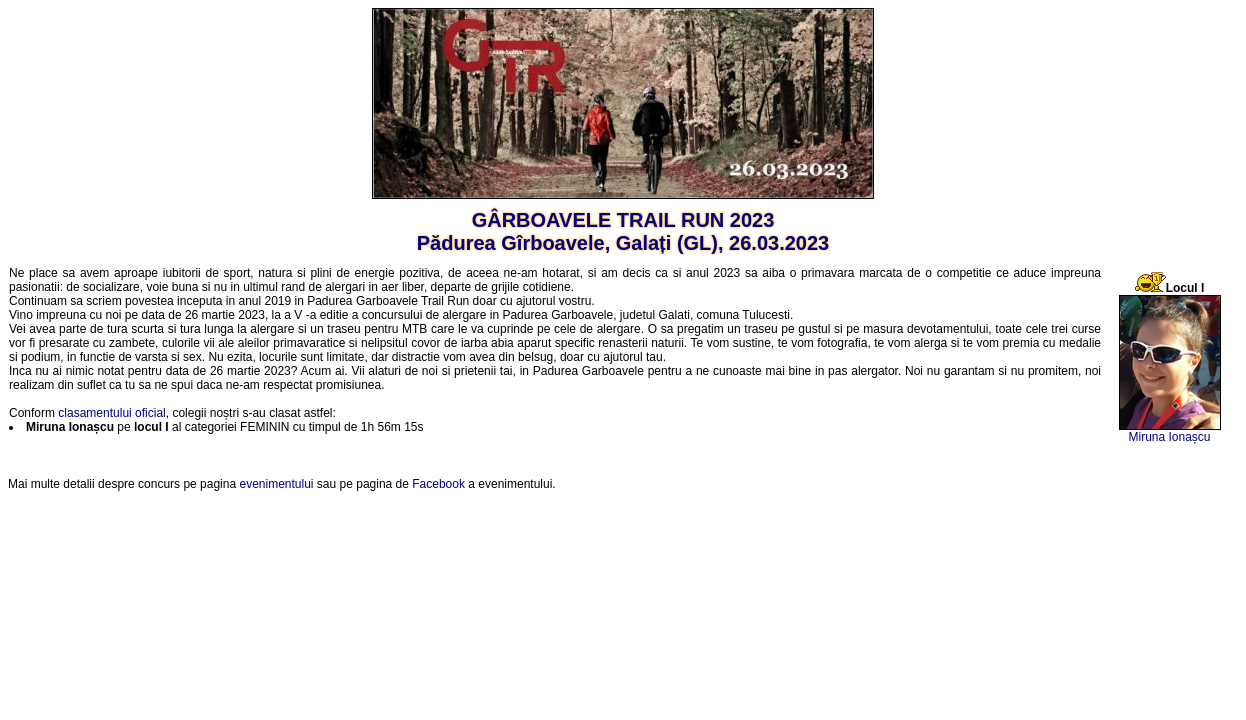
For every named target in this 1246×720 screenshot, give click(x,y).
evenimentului (276, 484)
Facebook (438, 484)
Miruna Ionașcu (1169, 437)
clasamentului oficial (111, 413)
